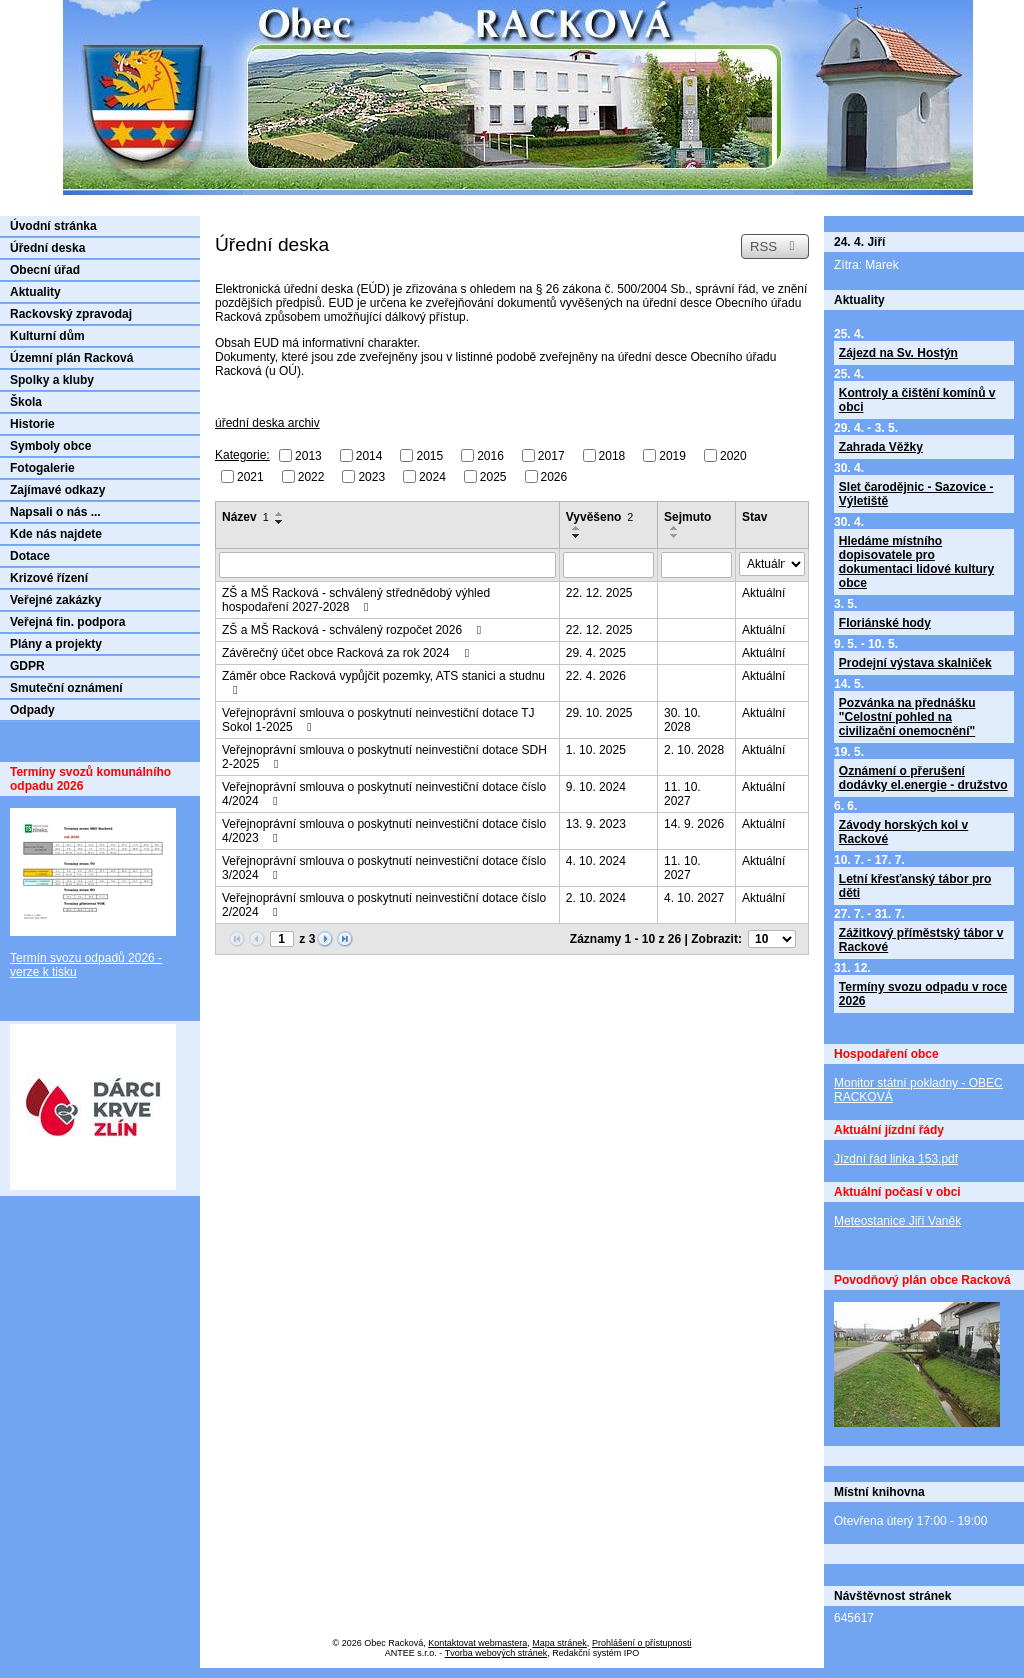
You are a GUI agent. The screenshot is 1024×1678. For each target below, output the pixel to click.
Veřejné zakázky (55, 600)
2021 (250, 476)
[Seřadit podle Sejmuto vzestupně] (675, 528)
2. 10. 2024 (596, 898)
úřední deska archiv (267, 423)
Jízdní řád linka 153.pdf (896, 1159)
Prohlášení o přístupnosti (642, 1643)
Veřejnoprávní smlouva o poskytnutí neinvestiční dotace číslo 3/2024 (384, 868)
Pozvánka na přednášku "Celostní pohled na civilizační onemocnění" (907, 717)
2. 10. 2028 (694, 750)
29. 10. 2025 (599, 713)
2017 (551, 456)
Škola (26, 402)
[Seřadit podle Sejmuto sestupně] (675, 536)
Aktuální (763, 593)
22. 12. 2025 (599, 593)
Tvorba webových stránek (496, 1653)
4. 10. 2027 (694, 898)
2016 (490, 456)
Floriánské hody (885, 623)
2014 (369, 456)
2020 (733, 456)
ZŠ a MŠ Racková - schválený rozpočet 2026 (354, 630)
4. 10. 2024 (596, 861)
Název (245, 517)
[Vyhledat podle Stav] (772, 564)
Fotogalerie (42, 468)
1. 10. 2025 (596, 750)
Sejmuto (687, 517)
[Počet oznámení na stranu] (772, 939)
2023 (371, 476)
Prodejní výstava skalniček (915, 663)
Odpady (32, 710)
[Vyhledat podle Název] (387, 565)
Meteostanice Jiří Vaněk (897, 1221)
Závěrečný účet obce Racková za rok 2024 (348, 653)
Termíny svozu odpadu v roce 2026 (923, 994)
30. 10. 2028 (682, 720)
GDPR (27, 666)
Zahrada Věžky (881, 447)
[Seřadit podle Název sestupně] (280, 522)
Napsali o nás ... (55, 512)
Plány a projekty (56, 644)
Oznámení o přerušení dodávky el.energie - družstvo (923, 778)
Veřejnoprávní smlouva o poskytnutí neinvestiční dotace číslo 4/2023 (384, 831)
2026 (554, 476)
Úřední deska (47, 248)
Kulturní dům (47, 336)
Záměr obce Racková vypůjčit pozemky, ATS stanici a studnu (383, 682)
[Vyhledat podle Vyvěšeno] (608, 565)
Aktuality (35, 292)
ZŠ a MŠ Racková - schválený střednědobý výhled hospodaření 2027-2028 (356, 600)
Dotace (30, 556)
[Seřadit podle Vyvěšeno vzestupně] (577, 528)
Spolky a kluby (52, 380)
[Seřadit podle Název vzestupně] (280, 514)
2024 (432, 476)
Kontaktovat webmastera (477, 1643)
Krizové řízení (49, 578)
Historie (32, 424)
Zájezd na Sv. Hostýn (898, 353)
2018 (612, 456)
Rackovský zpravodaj (71, 314)
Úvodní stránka (53, 226)
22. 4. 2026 (596, 676)
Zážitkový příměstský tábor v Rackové (921, 940)
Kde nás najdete (56, 534)
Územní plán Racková (71, 358)
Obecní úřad (45, 270)
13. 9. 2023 (596, 824)
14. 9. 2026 (694, 824)
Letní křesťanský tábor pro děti (915, 886)
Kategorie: (242, 455)
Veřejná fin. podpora (67, 622)
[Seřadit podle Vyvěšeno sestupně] (577, 536)
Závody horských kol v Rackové (903, 832)
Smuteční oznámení (66, 688)
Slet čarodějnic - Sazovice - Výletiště (916, 494)
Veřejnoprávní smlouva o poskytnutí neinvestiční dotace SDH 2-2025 (384, 757)
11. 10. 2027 (682, 794)
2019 (672, 456)
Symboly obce (50, 446)
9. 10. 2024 (596, 787)
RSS (775, 246)
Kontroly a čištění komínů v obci (917, 400)
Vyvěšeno (600, 517)
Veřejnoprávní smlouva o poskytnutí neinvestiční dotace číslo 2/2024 (384, 905)
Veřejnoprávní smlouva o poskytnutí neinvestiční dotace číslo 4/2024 (384, 794)
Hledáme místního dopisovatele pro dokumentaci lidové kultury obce (916, 562)
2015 (429, 456)
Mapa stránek (559, 1643)
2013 (308, 456)
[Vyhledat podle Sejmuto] (696, 565)
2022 (311, 476)
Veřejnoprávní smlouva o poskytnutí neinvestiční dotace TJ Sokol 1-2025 (378, 720)
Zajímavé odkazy (57, 490)
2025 (493, 476)
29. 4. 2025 (596, 653)
